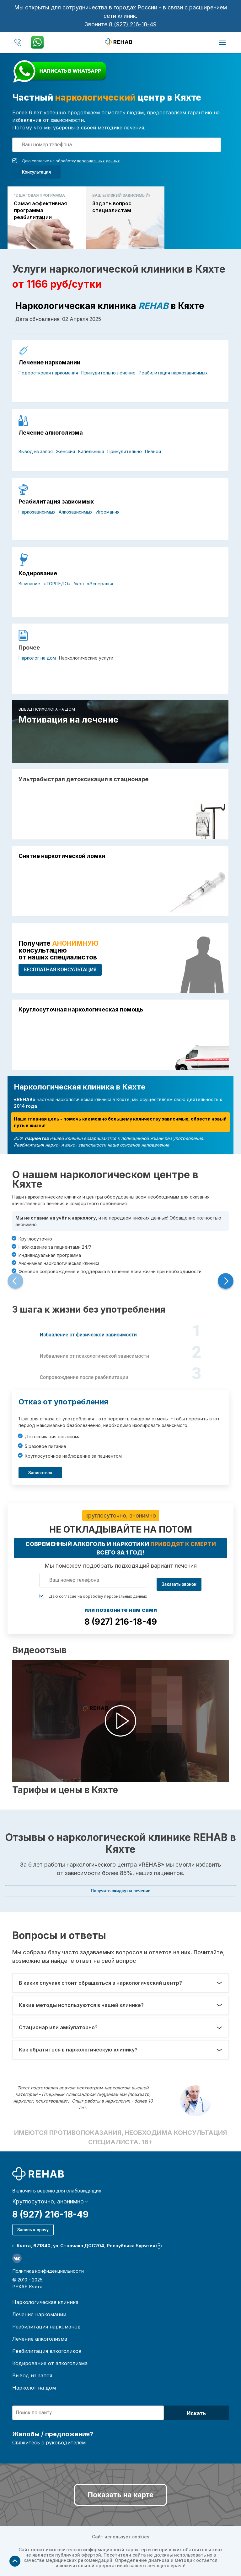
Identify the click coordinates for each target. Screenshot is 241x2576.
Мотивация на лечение (68, 719)
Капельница (91, 451)
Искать (196, 2413)
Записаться (40, 1472)
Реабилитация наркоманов (46, 2326)
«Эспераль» (100, 583)
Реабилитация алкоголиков (47, 2351)
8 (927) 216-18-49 (133, 24)
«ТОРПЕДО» (57, 583)
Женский (65, 451)
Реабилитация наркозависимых (173, 372)
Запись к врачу (33, 2229)
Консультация (36, 172)
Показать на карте (120, 2494)
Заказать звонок (179, 1584)
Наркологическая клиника (45, 2302)
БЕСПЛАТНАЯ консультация (60, 970)
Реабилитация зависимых (56, 502)
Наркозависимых (37, 512)
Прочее (29, 648)
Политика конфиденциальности (48, 2271)
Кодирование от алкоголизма (50, 2363)
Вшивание (29, 583)
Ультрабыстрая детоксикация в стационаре (83, 779)
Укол (79, 583)
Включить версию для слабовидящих (56, 2190)
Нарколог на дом (37, 658)
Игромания (108, 512)
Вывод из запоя (36, 451)
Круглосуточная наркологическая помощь (81, 1009)
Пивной (153, 451)
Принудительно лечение (108, 372)
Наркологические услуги (86, 658)
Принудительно (124, 451)
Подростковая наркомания (48, 372)
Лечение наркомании (49, 362)
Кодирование (38, 573)
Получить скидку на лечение (120, 1890)
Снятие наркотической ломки (62, 856)
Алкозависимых (76, 512)
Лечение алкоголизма (51, 433)
